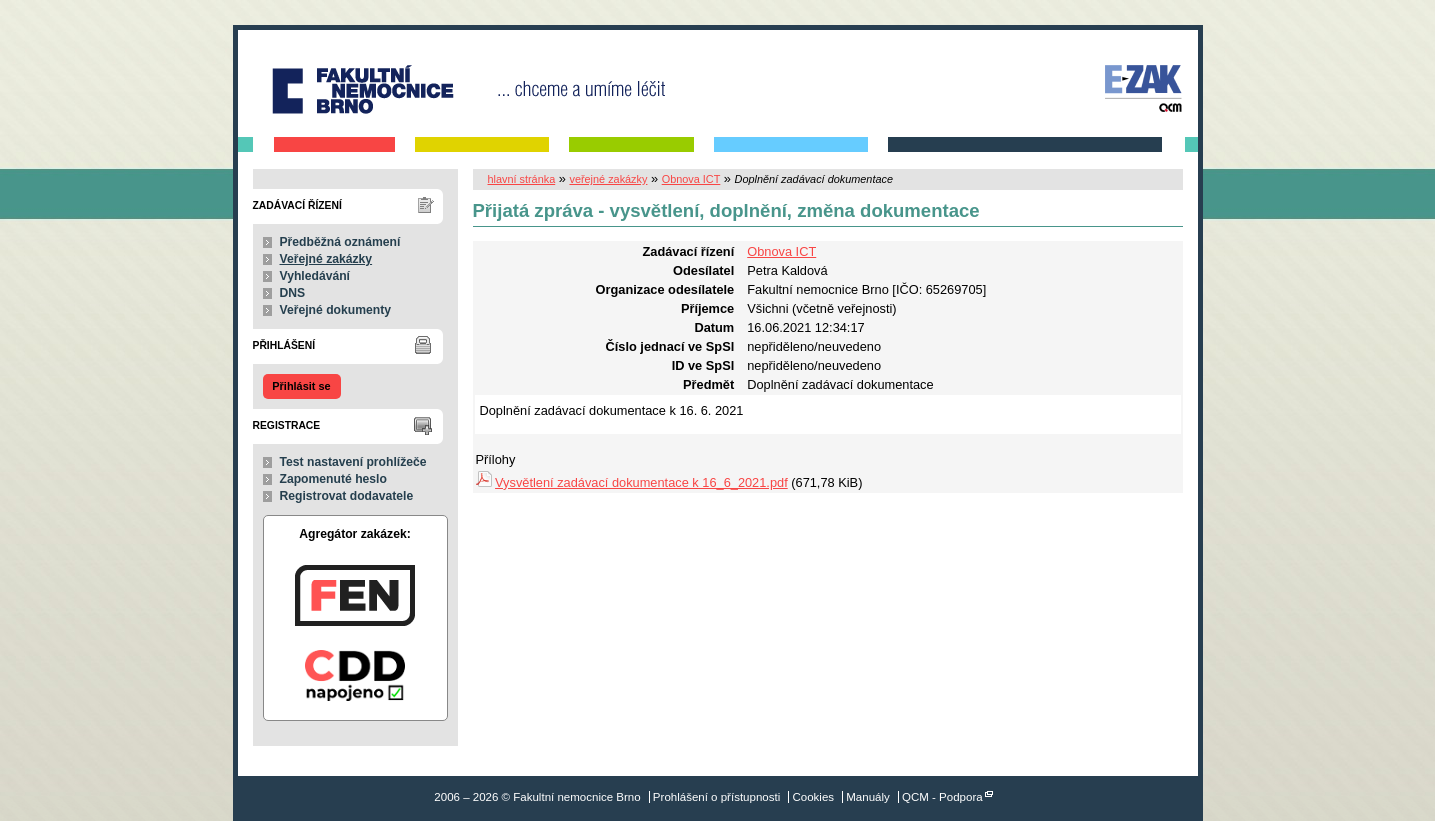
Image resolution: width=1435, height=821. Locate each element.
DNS (293, 293)
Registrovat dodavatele (347, 496)
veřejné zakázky (608, 179)
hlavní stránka (522, 179)
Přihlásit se (301, 386)
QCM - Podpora (942, 797)
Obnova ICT (691, 179)
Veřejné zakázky (326, 259)
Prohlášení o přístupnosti (716, 797)
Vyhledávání (315, 276)
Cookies (813, 797)
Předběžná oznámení (340, 242)
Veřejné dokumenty (335, 310)
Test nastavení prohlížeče (353, 462)
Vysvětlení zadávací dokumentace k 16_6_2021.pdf (641, 482)
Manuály (868, 797)
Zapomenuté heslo (333, 479)
